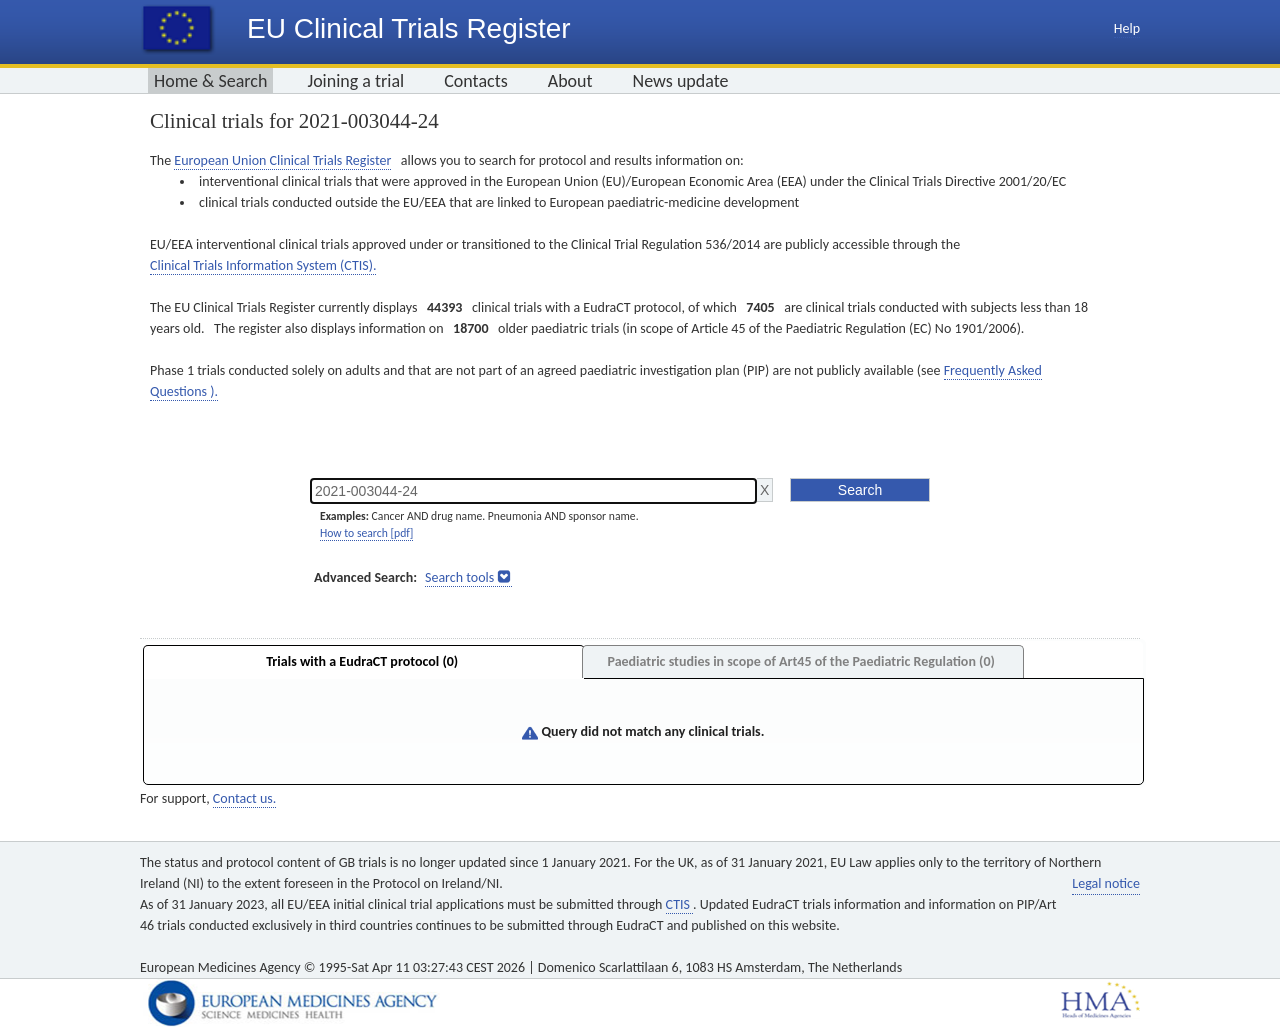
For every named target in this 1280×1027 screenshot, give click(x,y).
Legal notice (1106, 883)
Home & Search (210, 81)
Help (1127, 28)
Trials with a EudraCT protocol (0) (362, 661)
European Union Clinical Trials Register (282, 160)
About (570, 81)
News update (681, 81)
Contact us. (244, 798)
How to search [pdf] (366, 533)
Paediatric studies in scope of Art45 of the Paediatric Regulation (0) (800, 661)
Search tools (459, 577)
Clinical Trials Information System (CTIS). (263, 265)
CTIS (679, 904)
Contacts (476, 81)
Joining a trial (355, 81)
